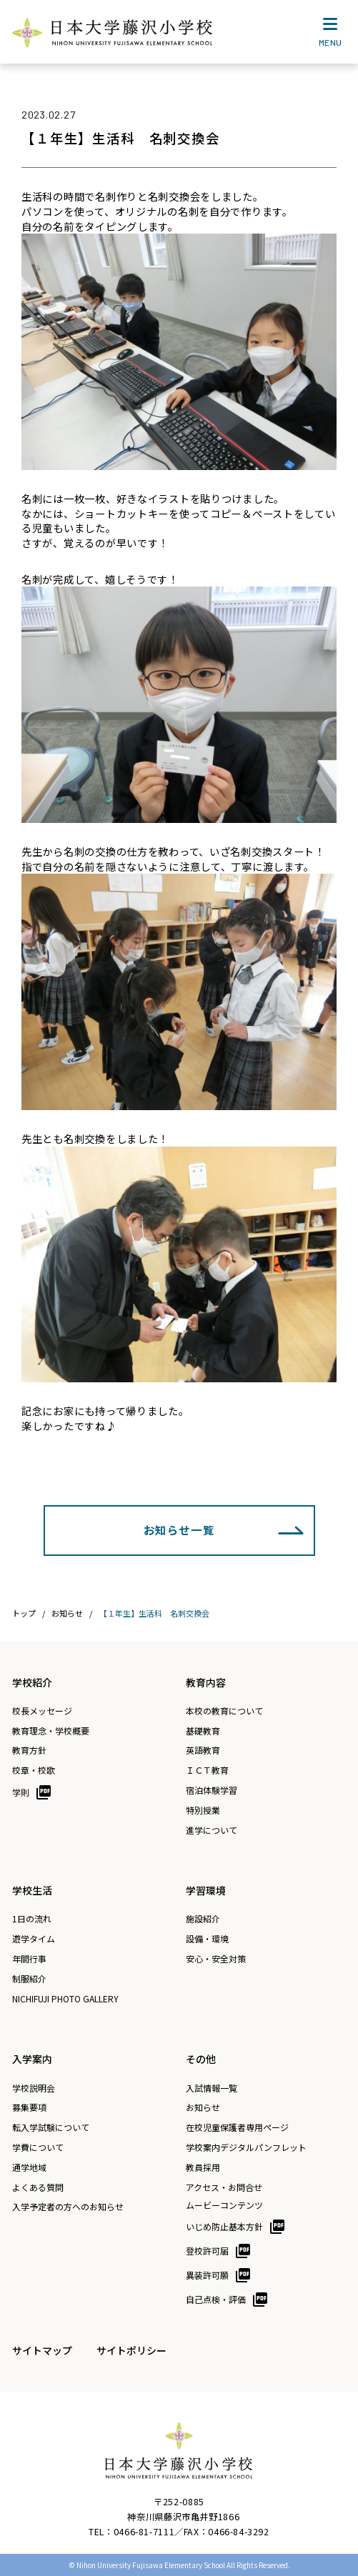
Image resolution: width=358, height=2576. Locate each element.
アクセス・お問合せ (224, 2187)
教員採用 (203, 2167)
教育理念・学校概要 (50, 1731)
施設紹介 (203, 1919)
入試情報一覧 (211, 2088)
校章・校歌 (33, 1770)
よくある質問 (38, 2187)
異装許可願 (207, 2275)
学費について (38, 2147)
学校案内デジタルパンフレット (246, 2147)
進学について (211, 1830)
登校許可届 (207, 2251)
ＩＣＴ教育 (207, 1770)
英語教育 (203, 1750)
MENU (330, 35)
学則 (20, 1792)
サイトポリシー (131, 2350)
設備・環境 (207, 1939)
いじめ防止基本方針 (224, 2226)
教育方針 (29, 1750)
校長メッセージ (42, 1711)
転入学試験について (50, 2127)
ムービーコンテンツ (224, 2205)
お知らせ (203, 2107)
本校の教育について (224, 1711)
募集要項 (29, 2107)
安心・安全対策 (216, 1959)
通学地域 (29, 2167)
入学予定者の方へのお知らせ (68, 2207)
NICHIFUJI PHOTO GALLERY (65, 1999)
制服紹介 (29, 1979)
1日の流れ (31, 1919)
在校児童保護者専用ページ (237, 2127)
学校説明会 (33, 2088)
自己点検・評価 (216, 2299)
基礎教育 (203, 1731)
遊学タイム (33, 1939)
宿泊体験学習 (211, 1790)
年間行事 (29, 1959)
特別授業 (203, 1810)
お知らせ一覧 (179, 1529)
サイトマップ (42, 2350)
